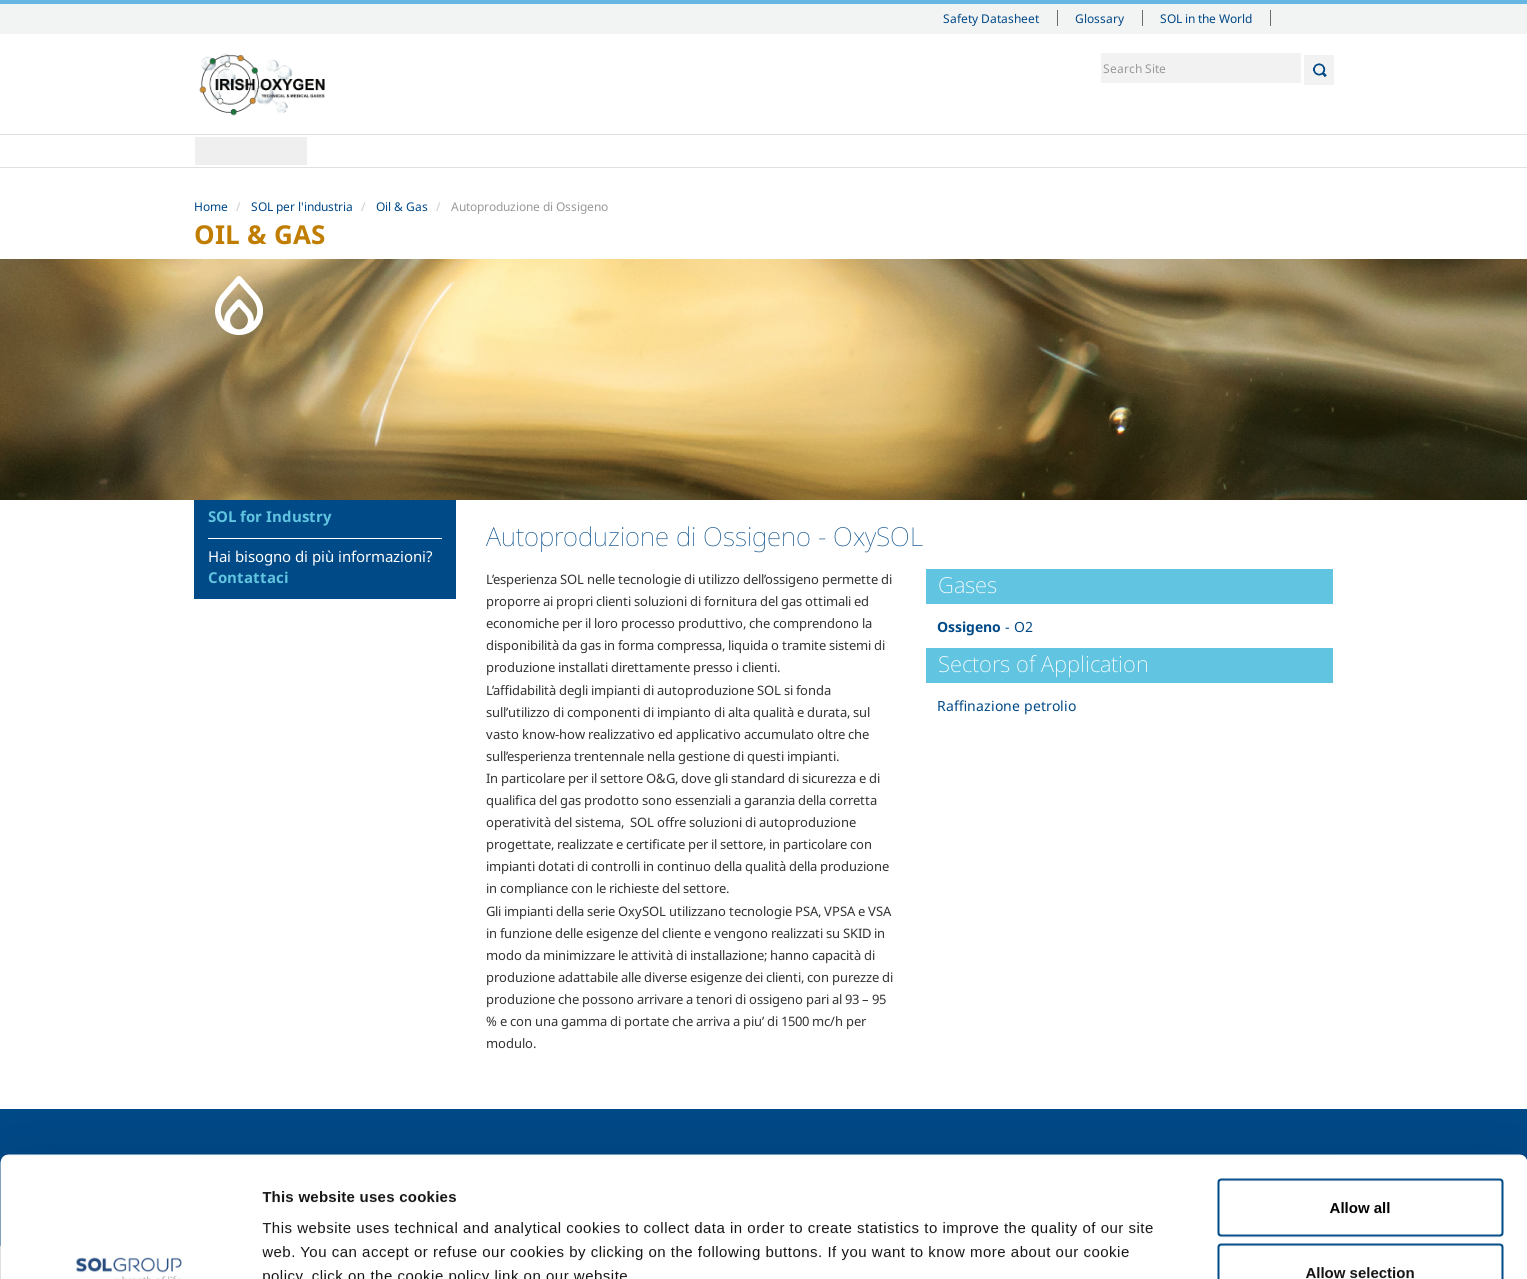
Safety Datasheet (991, 18)
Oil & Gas (402, 206)
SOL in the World (1206, 18)
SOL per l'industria (302, 206)
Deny (1360, 1225)
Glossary (1099, 18)
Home (251, 151)
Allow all (1360, 1094)
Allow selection (1359, 1160)
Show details (1039, 1227)
